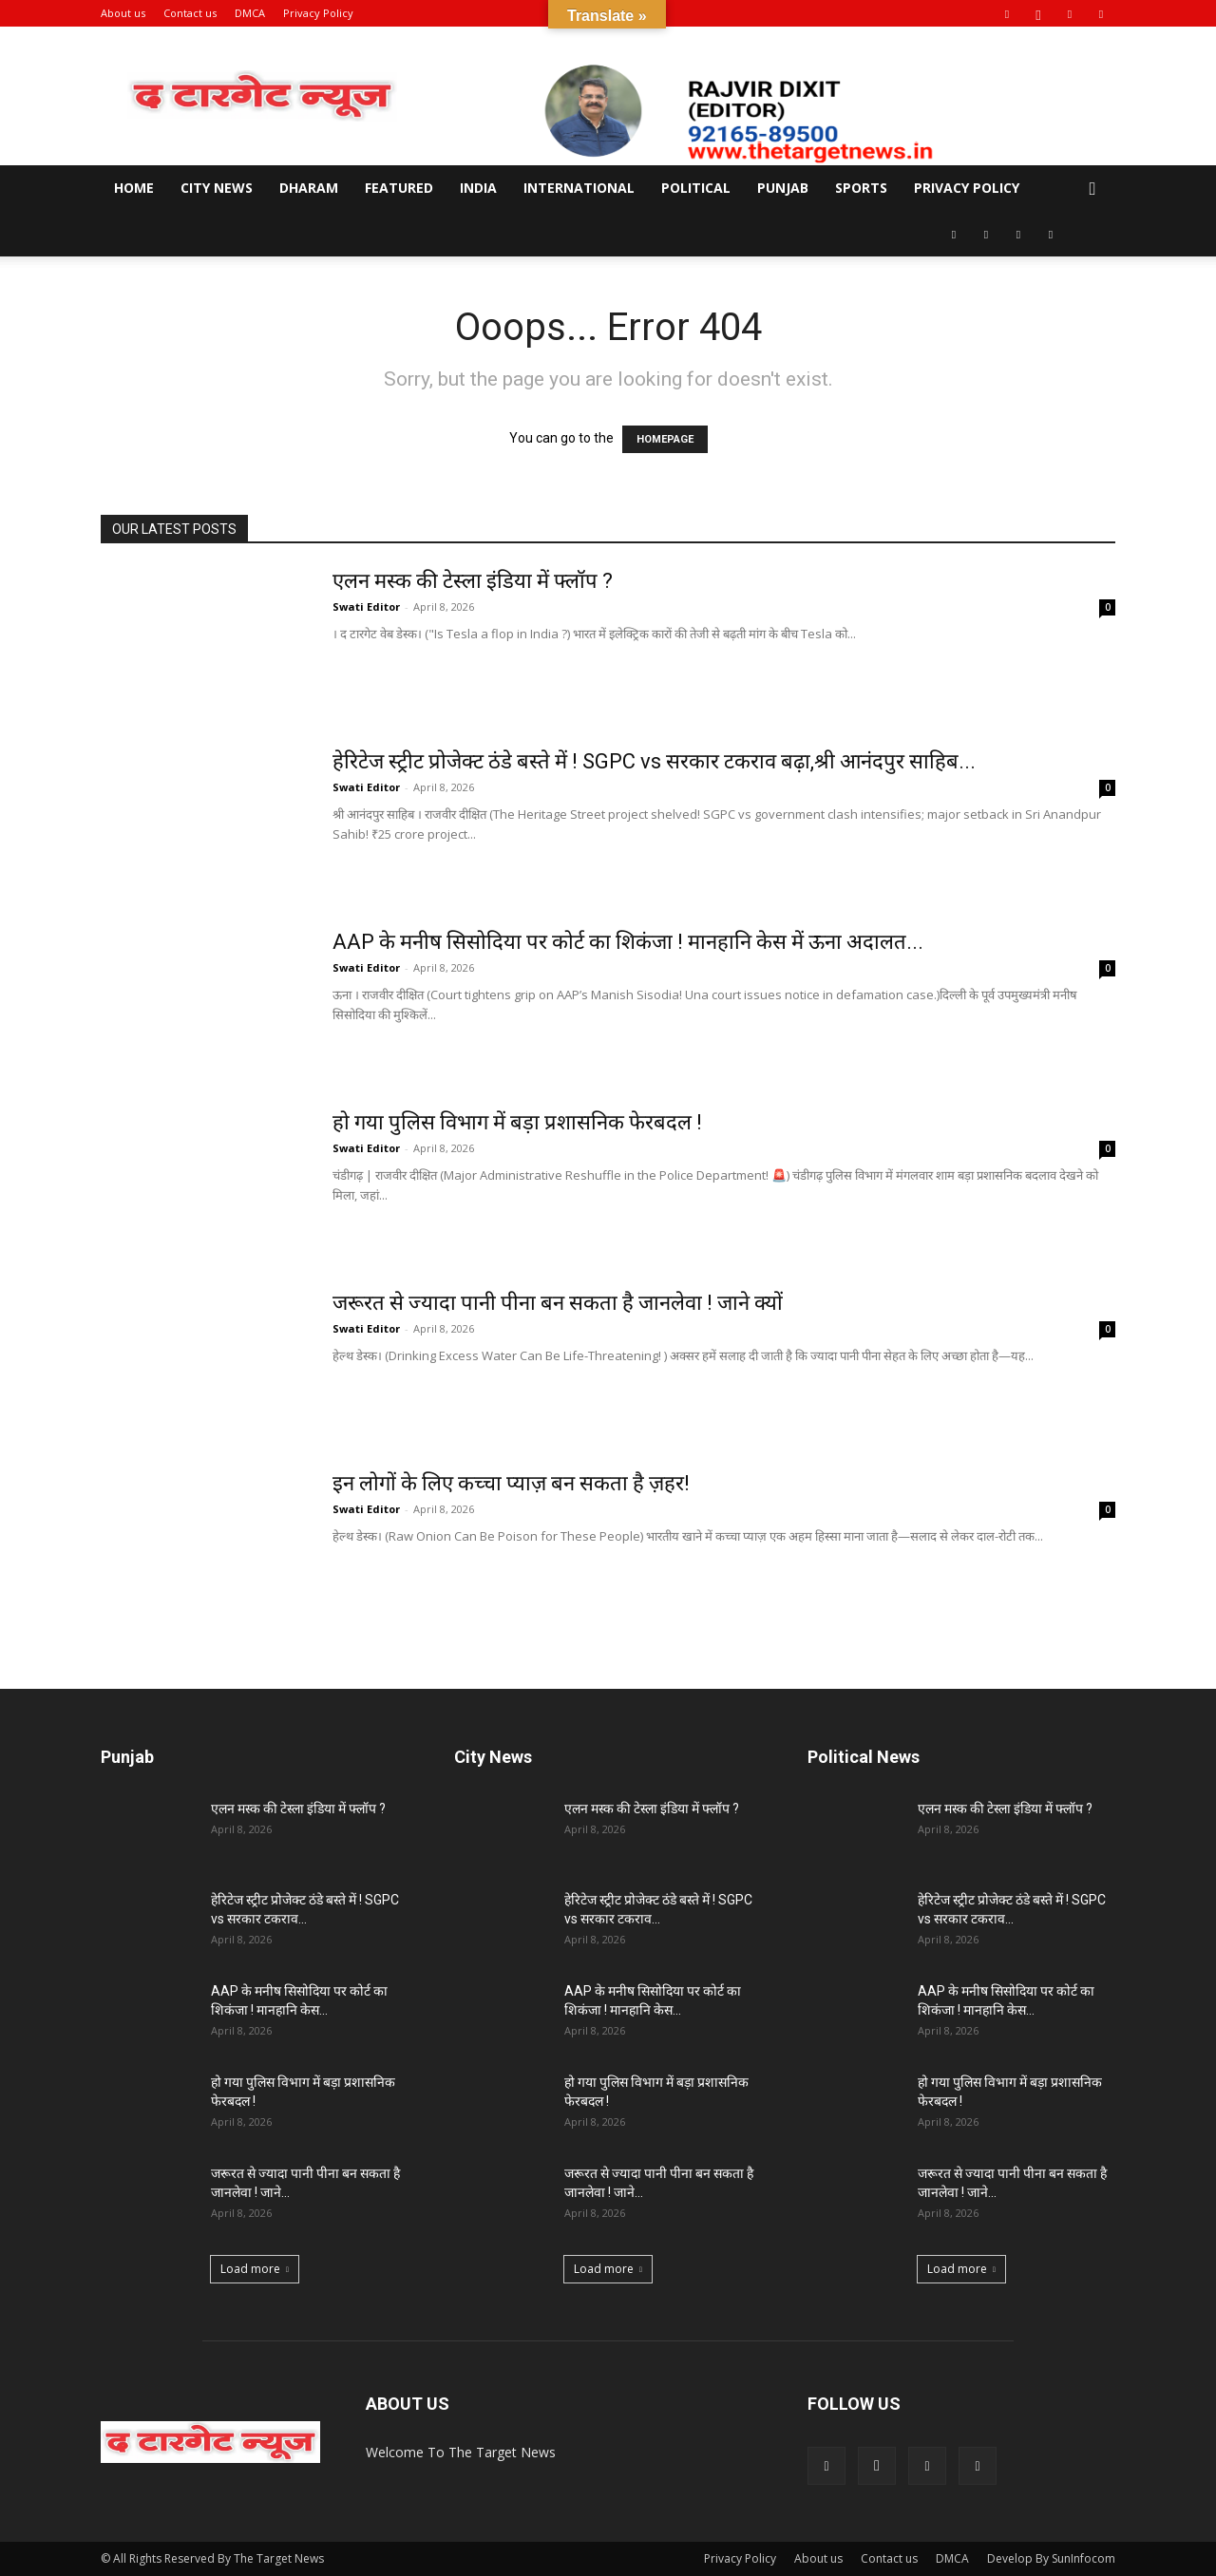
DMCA (250, 13)
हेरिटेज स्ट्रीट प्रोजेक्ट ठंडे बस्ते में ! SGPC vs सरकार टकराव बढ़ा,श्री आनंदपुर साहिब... (654, 761)
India (478, 188)
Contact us (190, 13)
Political (696, 188)
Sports (861, 188)
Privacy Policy (318, 13)
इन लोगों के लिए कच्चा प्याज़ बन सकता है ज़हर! (511, 1483)
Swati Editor (366, 606)
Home (134, 188)
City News (216, 188)
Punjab (782, 188)
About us (123, 13)
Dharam (308, 188)
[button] (1092, 189)
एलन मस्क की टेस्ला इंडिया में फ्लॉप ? (472, 581)
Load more (254, 2269)
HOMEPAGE (665, 439)
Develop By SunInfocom (1051, 2558)
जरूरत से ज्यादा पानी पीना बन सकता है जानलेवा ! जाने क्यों (557, 1303)
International (579, 188)
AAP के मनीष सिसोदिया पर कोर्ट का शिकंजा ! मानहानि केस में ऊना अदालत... (627, 942)
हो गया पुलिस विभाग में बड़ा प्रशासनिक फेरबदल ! (517, 1122)
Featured (399, 188)
